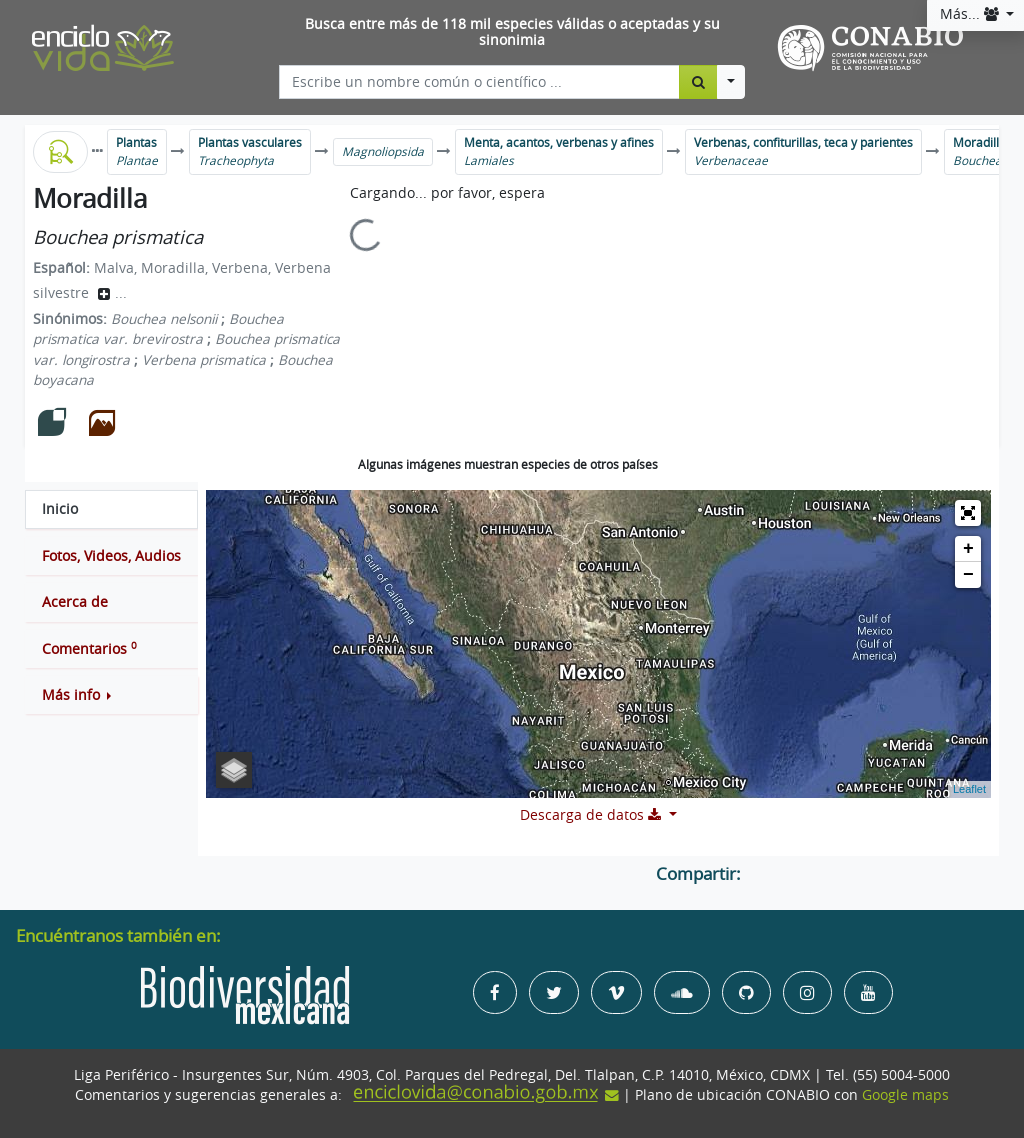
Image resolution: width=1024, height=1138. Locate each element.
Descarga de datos (592, 815)
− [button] (968, 575)
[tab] (111, 509)
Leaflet (969, 789)
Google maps (905, 1095)
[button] (111, 695)
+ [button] (968, 549)
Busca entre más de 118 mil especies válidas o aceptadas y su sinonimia (512, 32)
